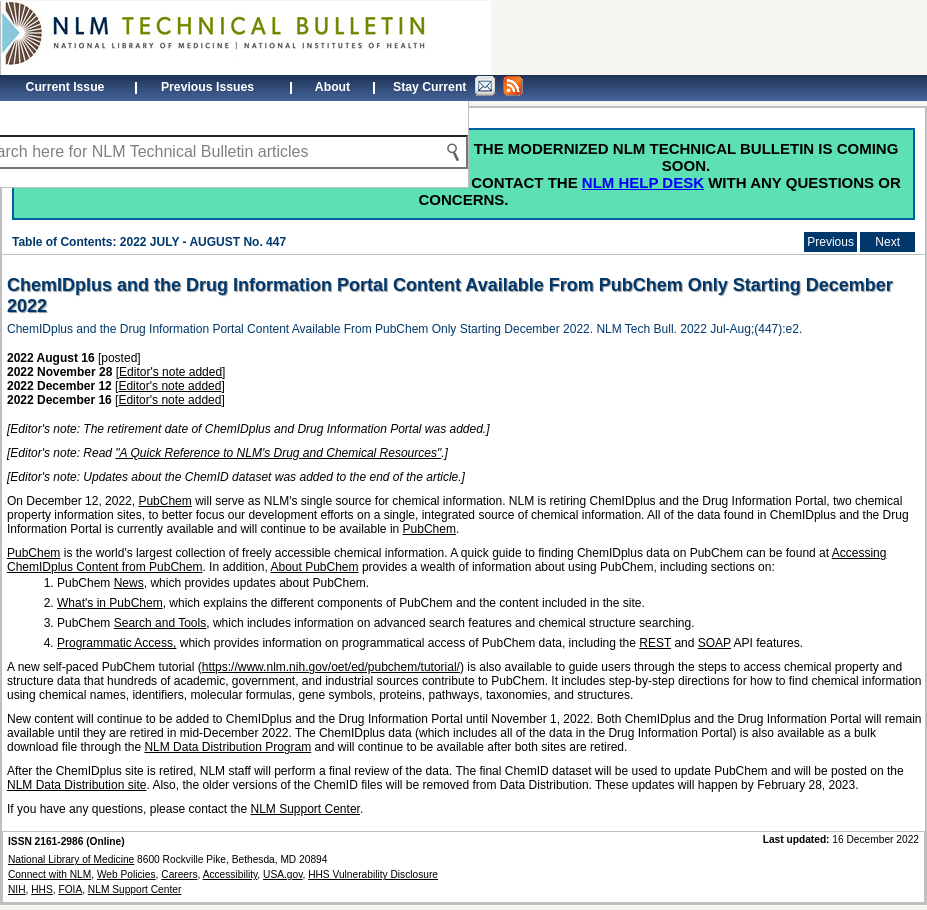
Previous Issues (207, 87)
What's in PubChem (110, 603)
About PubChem (314, 567)
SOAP (714, 643)
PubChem (164, 501)
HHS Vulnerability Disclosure (373, 874)
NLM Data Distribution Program (227, 747)
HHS (42, 889)
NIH (17, 889)
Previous (830, 242)
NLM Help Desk (643, 182)
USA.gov (282, 874)
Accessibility (230, 874)
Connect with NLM (49, 874)
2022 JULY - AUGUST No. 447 (203, 242)
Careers (179, 874)
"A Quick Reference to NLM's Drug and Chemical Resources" (278, 453)
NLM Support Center (305, 809)
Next (887, 242)
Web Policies (126, 874)
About (332, 87)
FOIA (70, 889)
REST (655, 643)
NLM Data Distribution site (76, 785)
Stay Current (458, 86)
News (129, 583)
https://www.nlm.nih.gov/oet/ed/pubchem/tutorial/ (331, 667)
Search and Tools (160, 623)
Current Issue (65, 87)
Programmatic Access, (116, 643)
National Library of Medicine (71, 859)
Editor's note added (170, 372)
